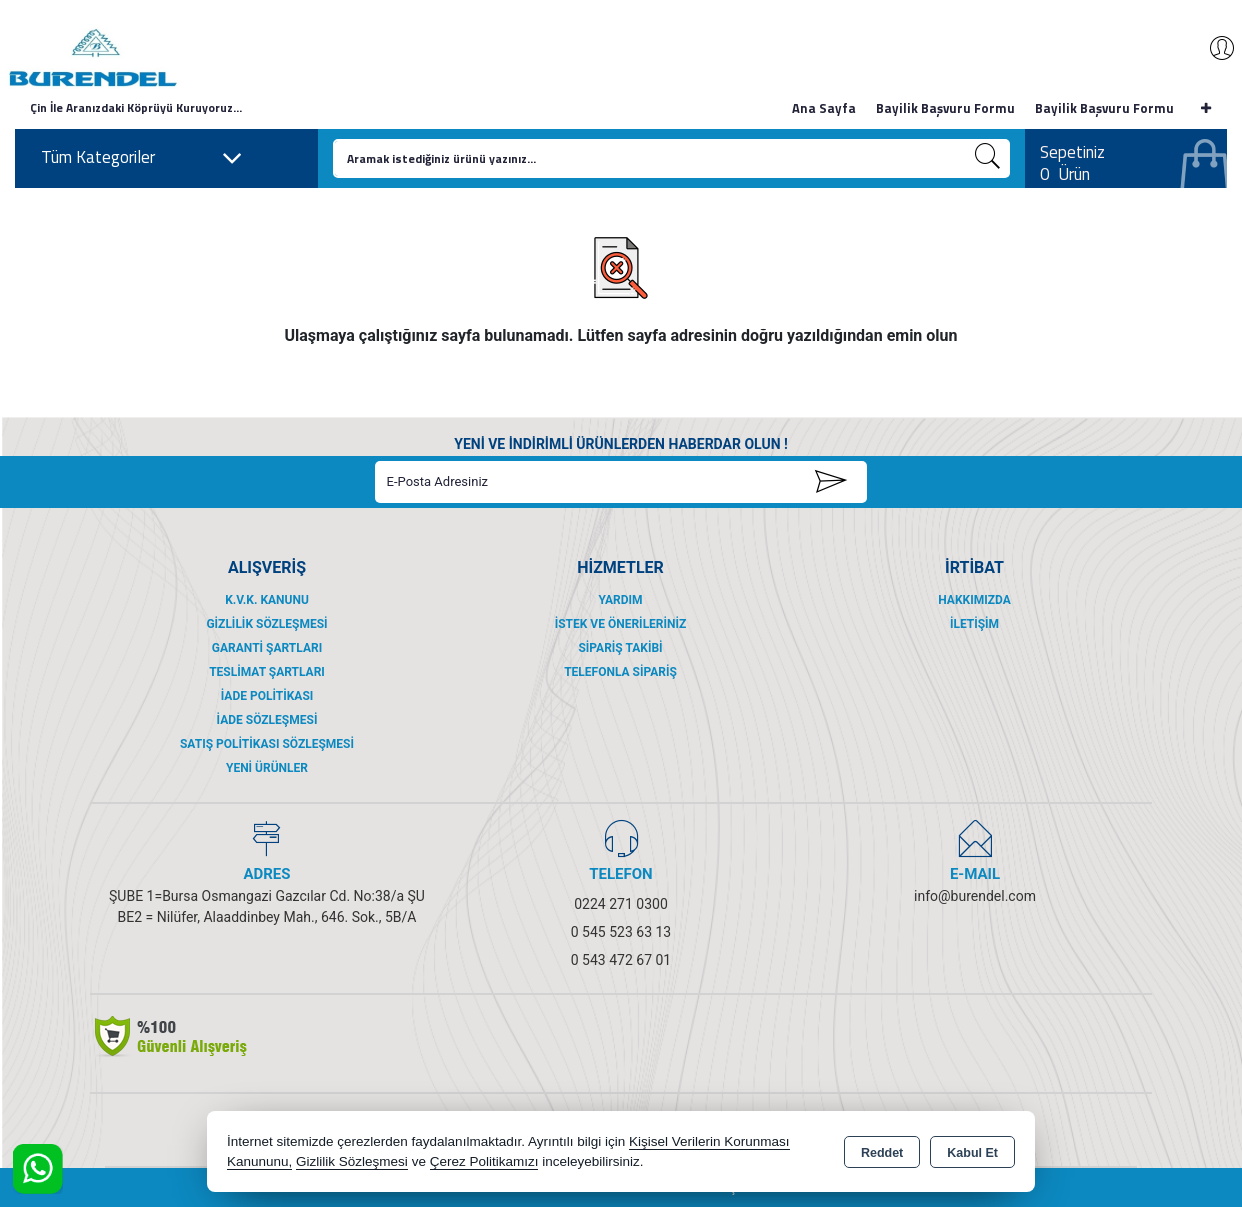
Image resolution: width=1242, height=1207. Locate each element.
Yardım (620, 600)
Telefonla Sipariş (620, 672)
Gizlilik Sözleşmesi (266, 624)
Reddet (882, 1153)
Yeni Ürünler (267, 768)
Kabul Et (972, 1153)
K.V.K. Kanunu (267, 600)
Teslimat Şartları (267, 672)
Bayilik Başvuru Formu (945, 108)
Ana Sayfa (824, 108)
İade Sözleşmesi (267, 720)
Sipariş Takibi (620, 648)
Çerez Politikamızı (484, 1161)
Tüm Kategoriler (142, 158)
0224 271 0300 (621, 904)
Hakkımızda (974, 600)
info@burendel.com (975, 896)
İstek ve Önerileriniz (621, 624)
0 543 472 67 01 (621, 960)
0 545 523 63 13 (621, 932)
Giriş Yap (1212, 48)
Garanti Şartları (267, 648)
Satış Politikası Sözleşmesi (267, 744)
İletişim (974, 624)
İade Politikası (267, 696)
